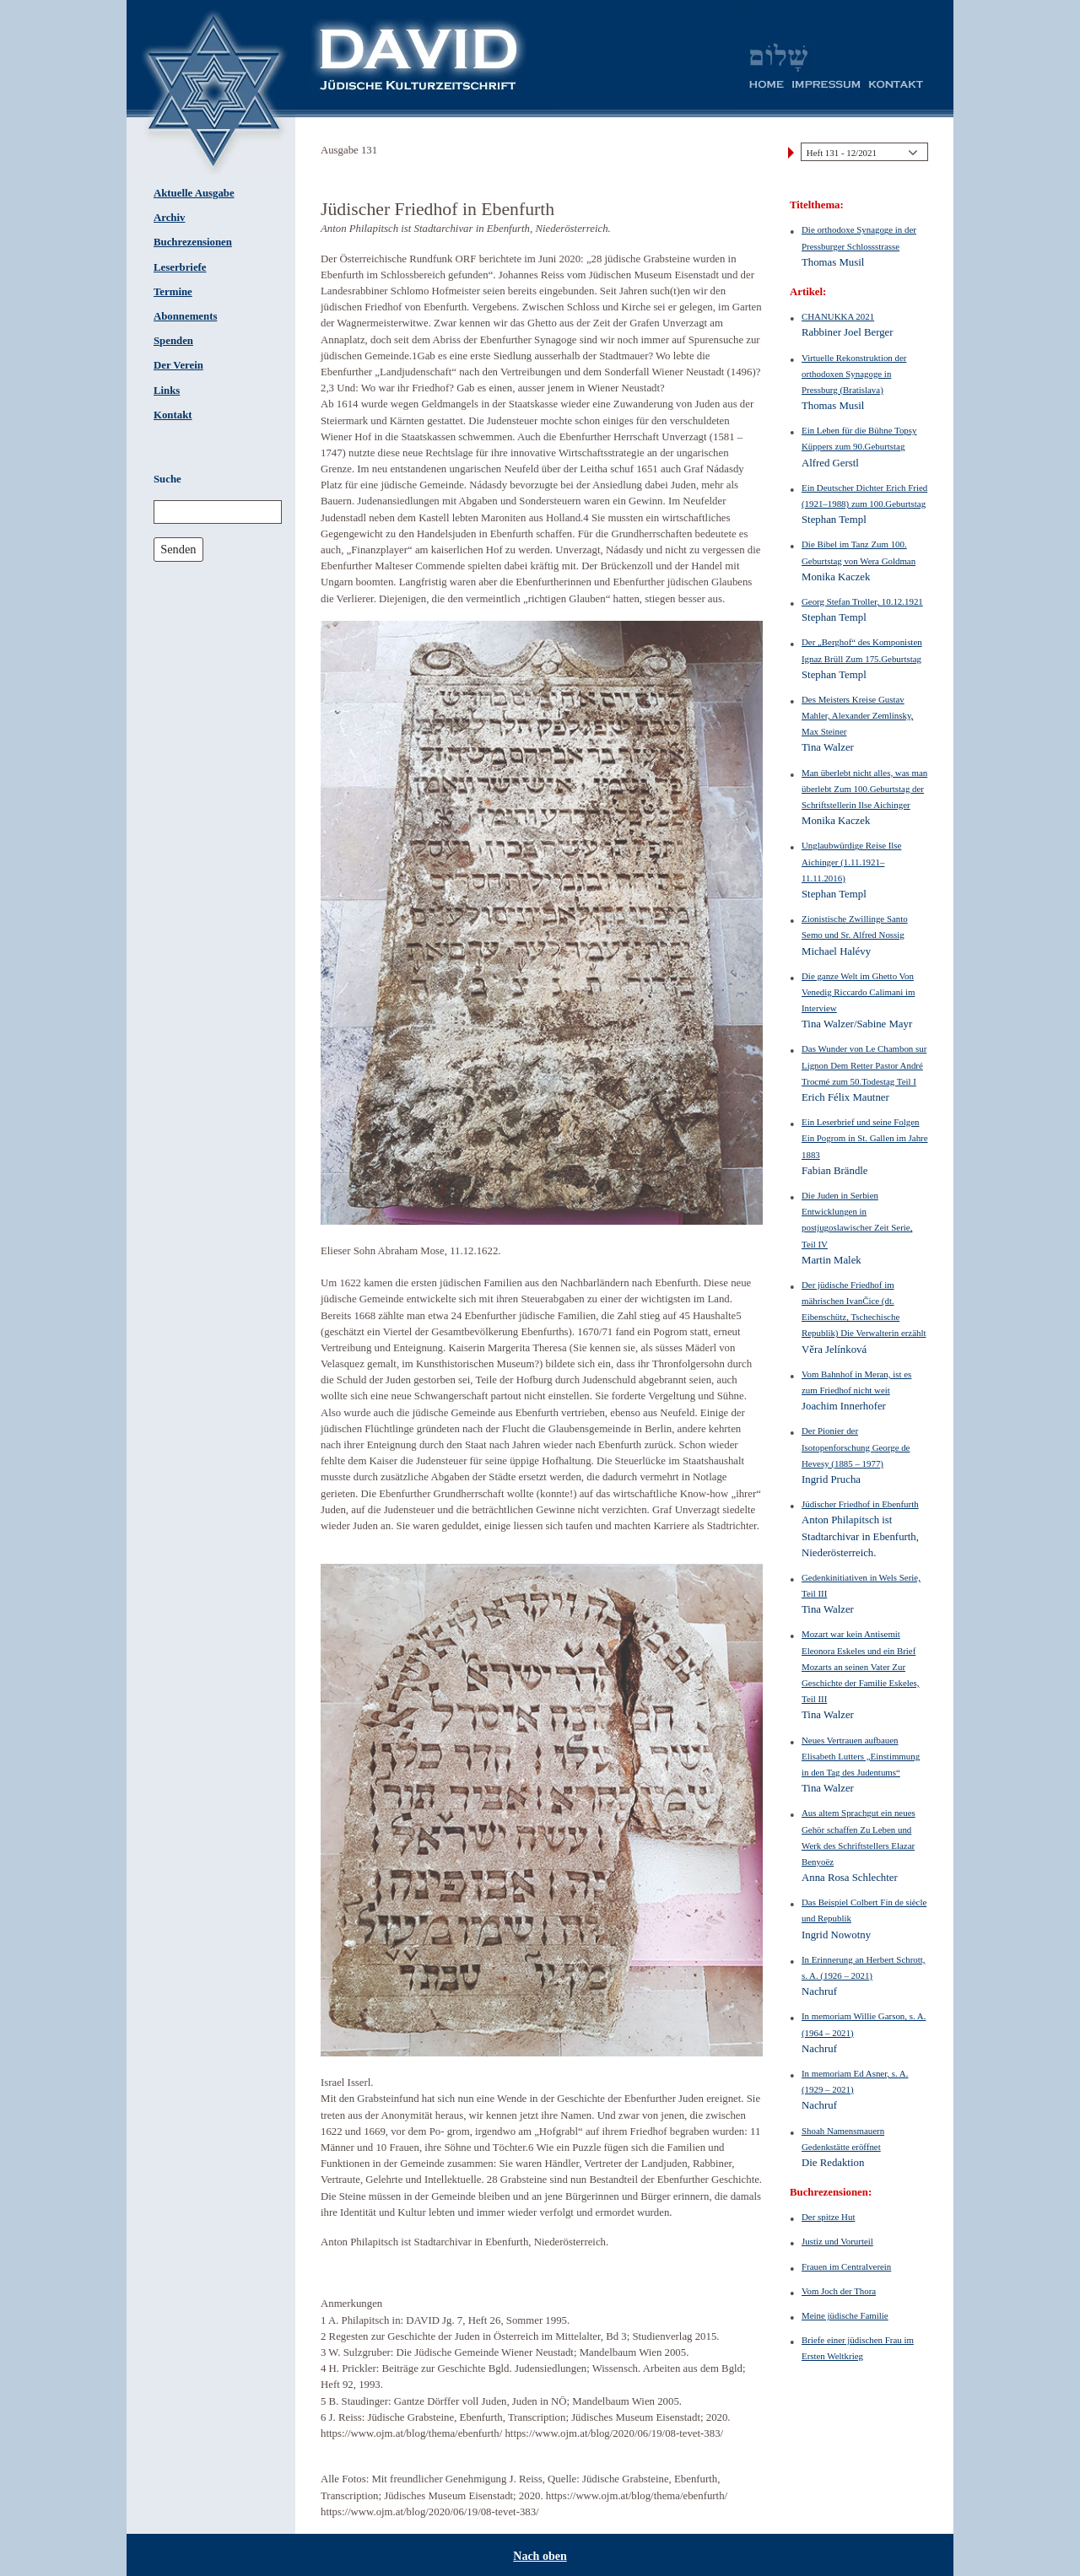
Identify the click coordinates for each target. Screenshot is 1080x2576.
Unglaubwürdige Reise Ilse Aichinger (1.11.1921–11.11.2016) (851, 861)
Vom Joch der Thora (839, 2291)
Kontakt (173, 415)
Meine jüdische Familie (845, 2315)
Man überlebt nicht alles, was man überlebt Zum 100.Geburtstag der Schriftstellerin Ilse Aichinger (864, 789)
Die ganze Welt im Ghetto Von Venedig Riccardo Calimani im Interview (858, 992)
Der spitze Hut (828, 2217)
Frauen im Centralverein (846, 2266)
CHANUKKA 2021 (838, 316)
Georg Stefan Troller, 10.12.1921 (862, 601)
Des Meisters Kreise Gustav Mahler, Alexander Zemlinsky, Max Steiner (857, 715)
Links (167, 390)
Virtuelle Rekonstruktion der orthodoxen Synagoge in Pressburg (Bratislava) (854, 374)
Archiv (169, 218)
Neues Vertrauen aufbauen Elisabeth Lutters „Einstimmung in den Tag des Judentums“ (861, 1756)
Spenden (173, 341)
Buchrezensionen (193, 242)
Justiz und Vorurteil (837, 2241)
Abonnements (185, 316)
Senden (178, 549)
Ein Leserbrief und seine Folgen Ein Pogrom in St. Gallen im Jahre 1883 (865, 1138)
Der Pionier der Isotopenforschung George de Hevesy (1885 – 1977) (856, 1446)
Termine (173, 292)
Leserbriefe (180, 267)
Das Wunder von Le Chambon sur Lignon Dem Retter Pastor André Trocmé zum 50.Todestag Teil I (864, 1064)
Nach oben (539, 2556)
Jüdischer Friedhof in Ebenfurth (860, 1504)
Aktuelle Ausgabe (194, 193)
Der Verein (178, 365)
